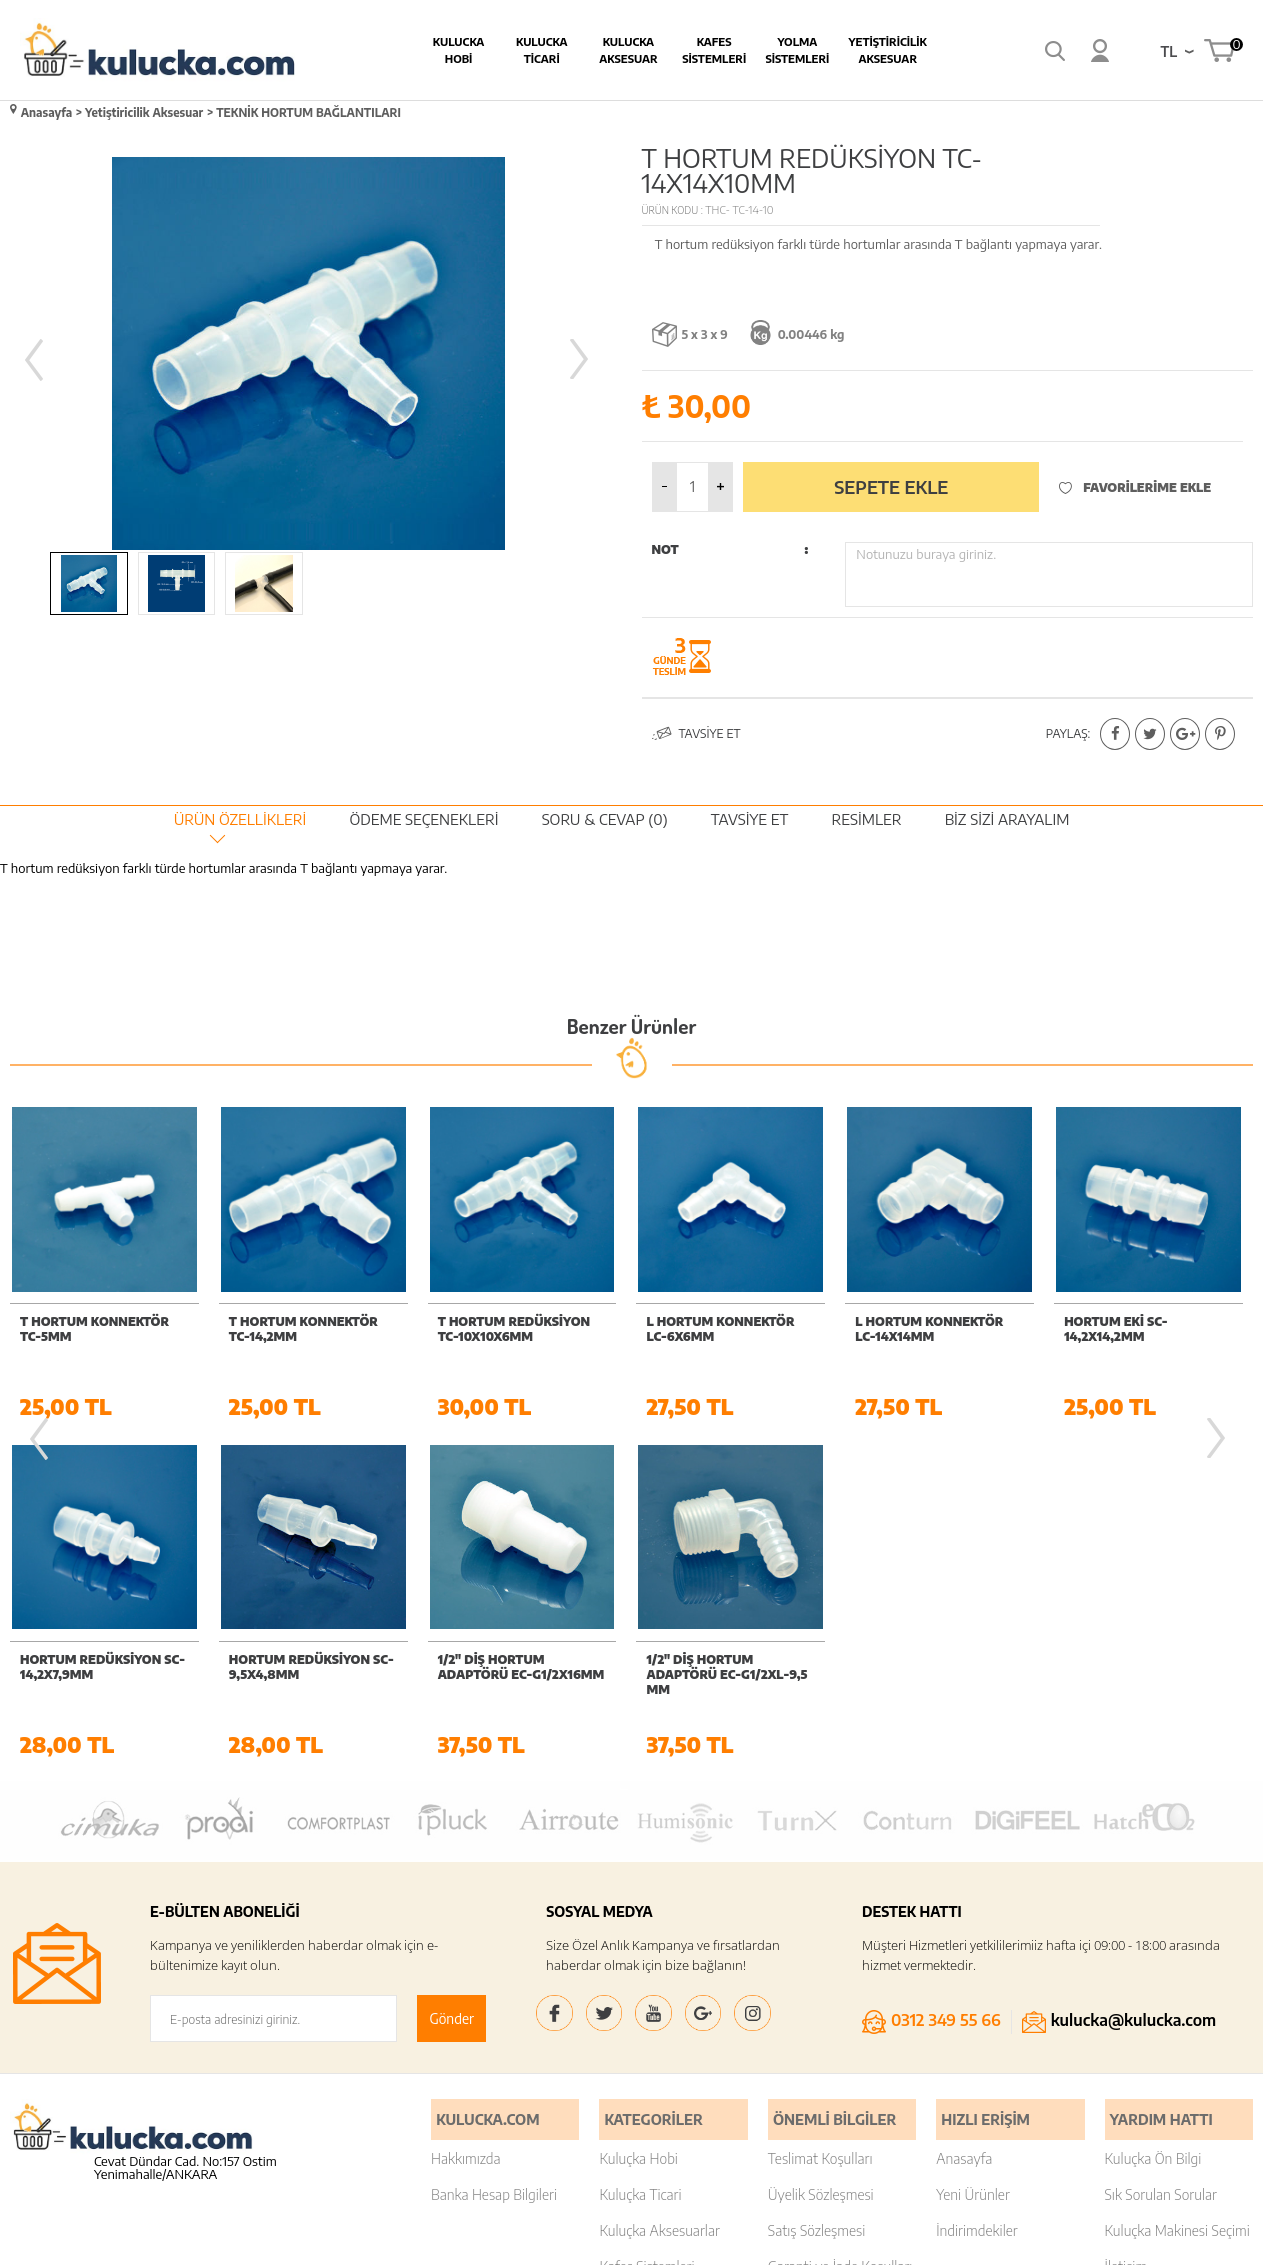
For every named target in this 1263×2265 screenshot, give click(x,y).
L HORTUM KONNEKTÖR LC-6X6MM (512, 1324)
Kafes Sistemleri (622, 50)
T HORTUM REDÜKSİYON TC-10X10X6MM (305, 1324)
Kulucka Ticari (449, 50)
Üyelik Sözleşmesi (821, 1849)
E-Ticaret (576, 2239)
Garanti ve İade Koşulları (840, 1921)
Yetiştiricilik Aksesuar (795, 50)
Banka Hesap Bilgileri (494, 1849)
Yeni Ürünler (973, 1849)
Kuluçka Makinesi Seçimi (1177, 1885)
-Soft (533, 2239)
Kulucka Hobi (366, 50)
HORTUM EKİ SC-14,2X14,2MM (906, 1324)
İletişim (1126, 1921)
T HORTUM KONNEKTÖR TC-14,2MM (94, 1324)
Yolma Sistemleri (705, 50)
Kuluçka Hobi (638, 1813)
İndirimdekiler (977, 1885)
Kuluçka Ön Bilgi (1153, 1813)
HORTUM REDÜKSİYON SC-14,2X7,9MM (1146, 1324)
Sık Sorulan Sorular (1161, 1849)
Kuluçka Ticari (640, 1849)
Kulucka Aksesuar (536, 50)
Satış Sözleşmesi (816, 1885)
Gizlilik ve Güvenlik (823, 1957)
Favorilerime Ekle (1135, 481)
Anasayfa (964, 1813)
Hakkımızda (466, 1813)
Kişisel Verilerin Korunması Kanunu (825, 2003)
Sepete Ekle (891, 481)
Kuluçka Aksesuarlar (659, 1885)
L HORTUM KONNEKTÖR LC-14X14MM (721, 1324)
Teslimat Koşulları (820, 1813)
